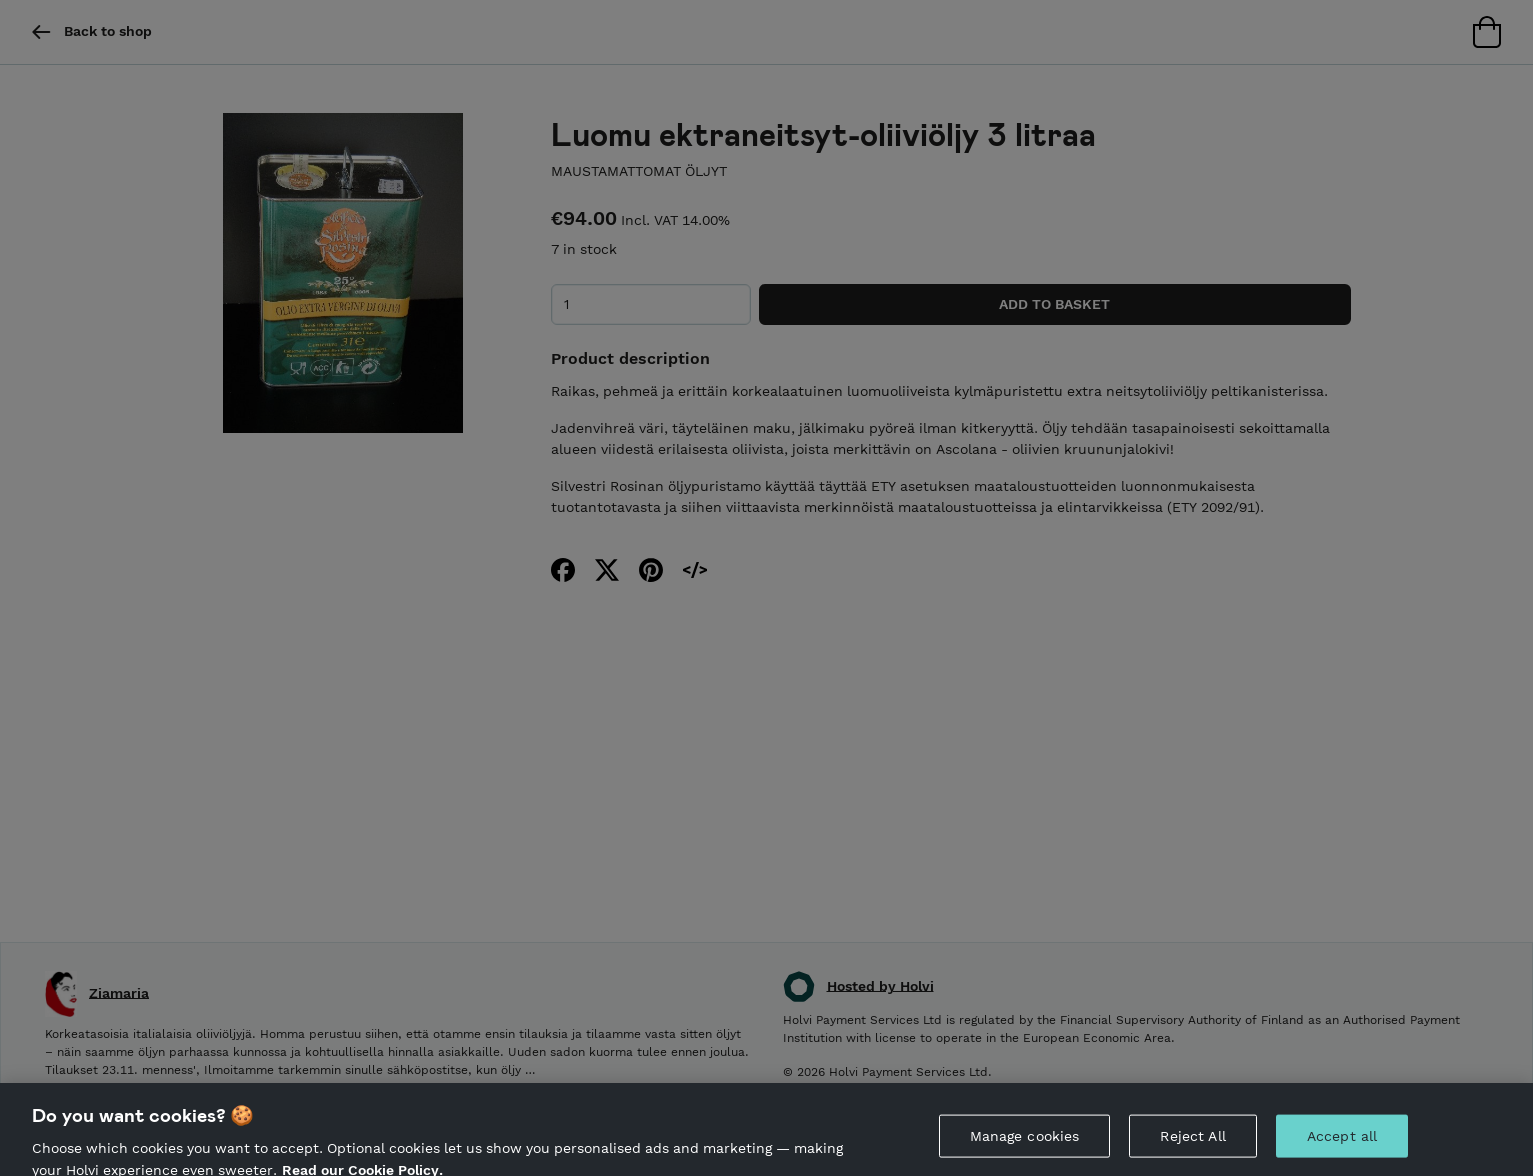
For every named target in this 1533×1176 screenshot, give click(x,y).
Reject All (1192, 1143)
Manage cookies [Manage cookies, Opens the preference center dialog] (1025, 1143)
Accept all (1342, 1143)
